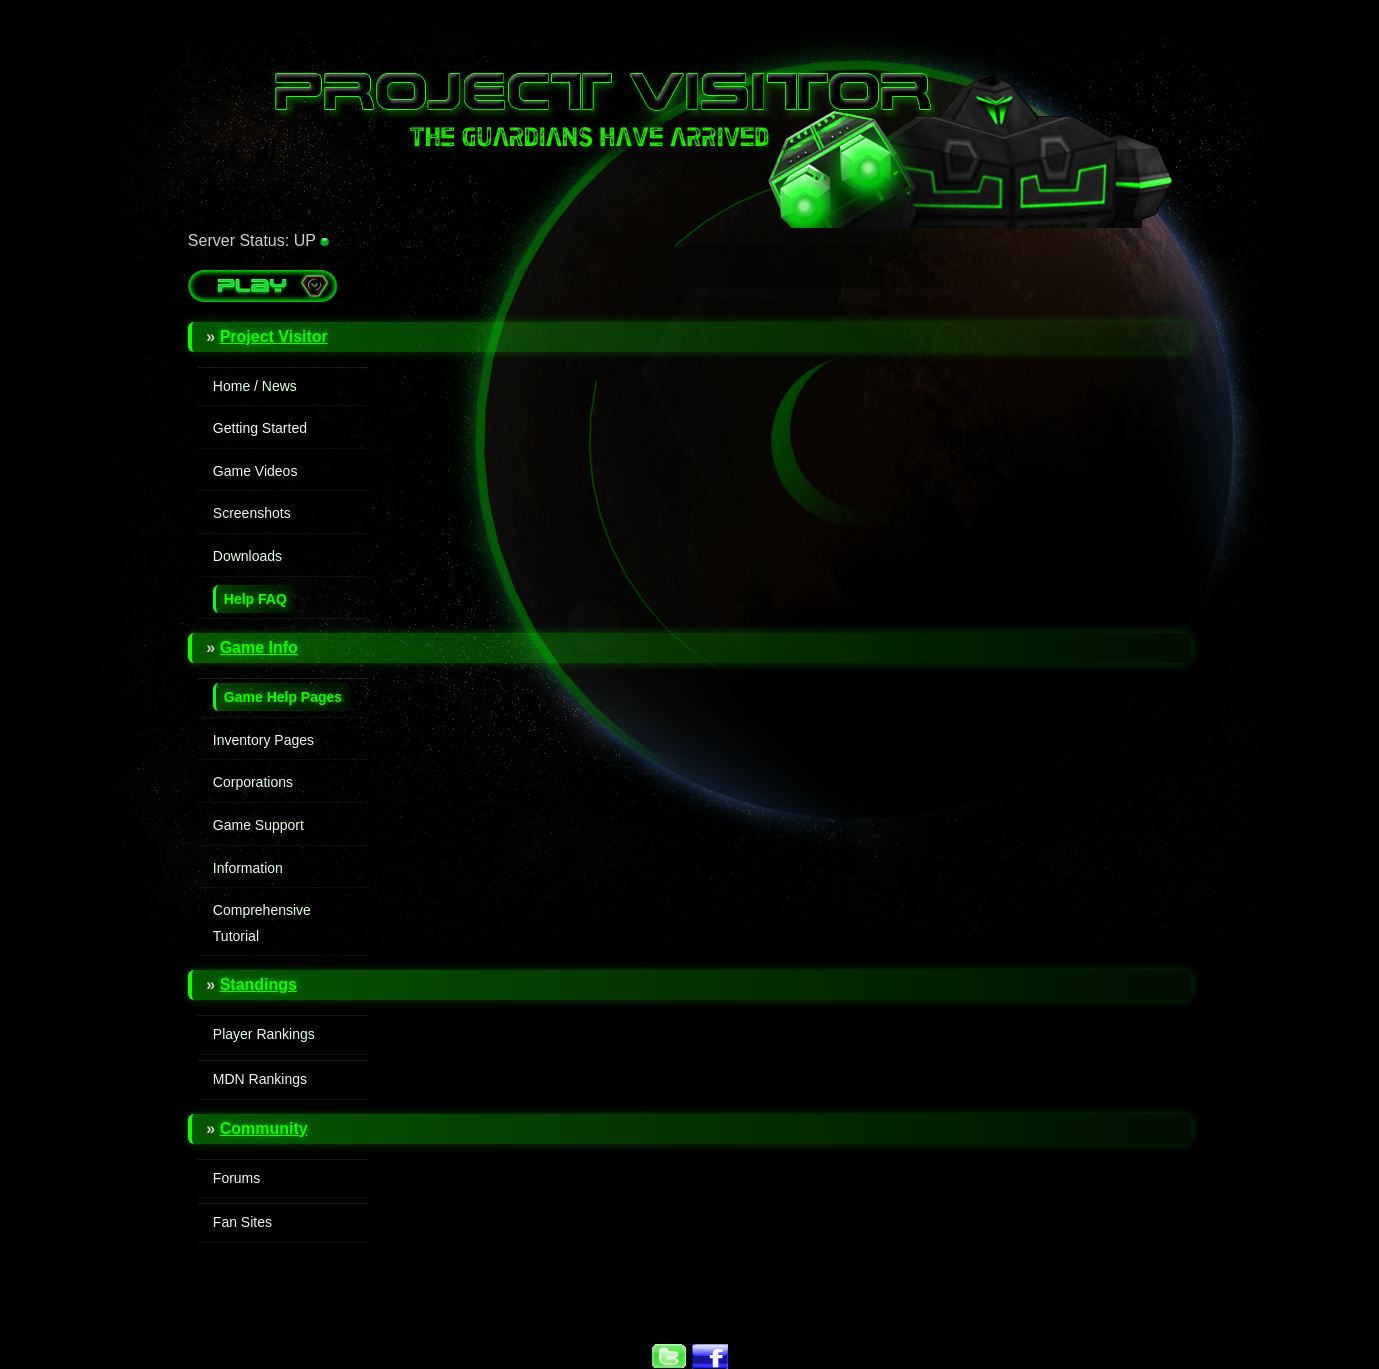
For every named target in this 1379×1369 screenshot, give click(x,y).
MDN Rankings (260, 1079)
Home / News (255, 386)
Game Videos (255, 471)
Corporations (253, 782)
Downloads (247, 556)
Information (248, 868)
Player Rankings (264, 1034)
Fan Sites (242, 1222)
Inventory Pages (263, 740)
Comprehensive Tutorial (262, 923)
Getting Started (260, 428)
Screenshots (252, 513)
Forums (236, 1178)
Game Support (258, 825)
